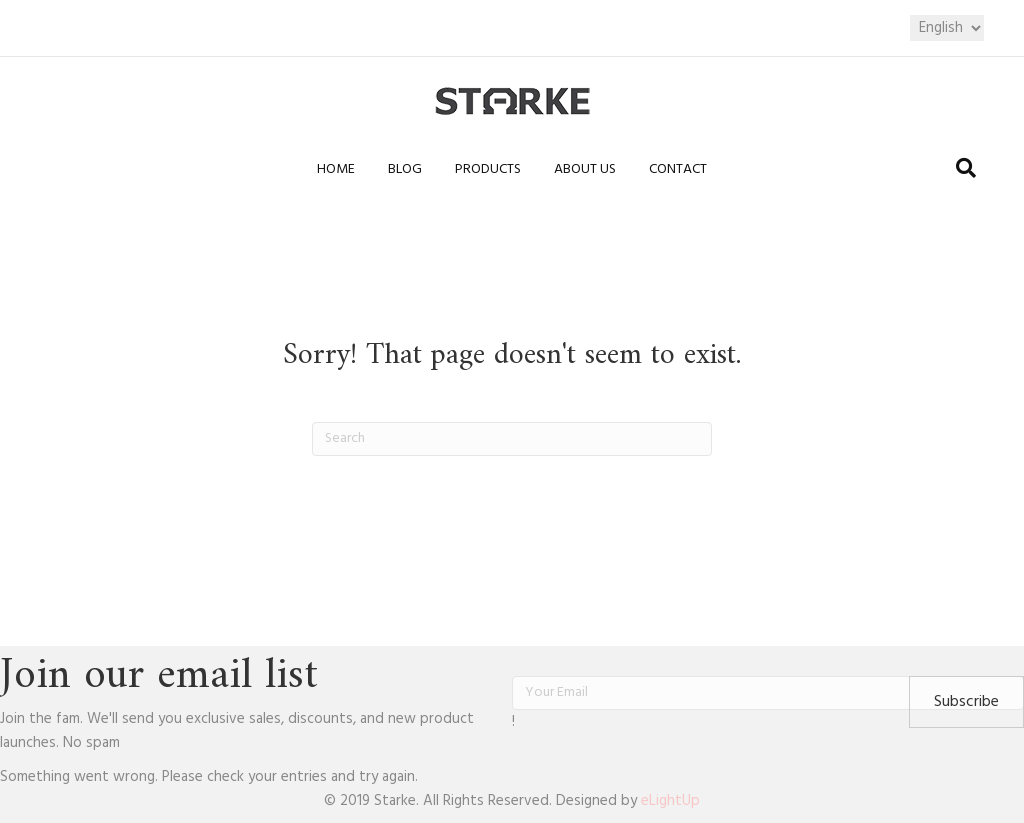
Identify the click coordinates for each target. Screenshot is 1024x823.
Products (488, 169)
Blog (405, 169)
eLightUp (670, 801)
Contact (678, 169)
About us (585, 169)
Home (336, 169)
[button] (966, 702)
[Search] (966, 168)
